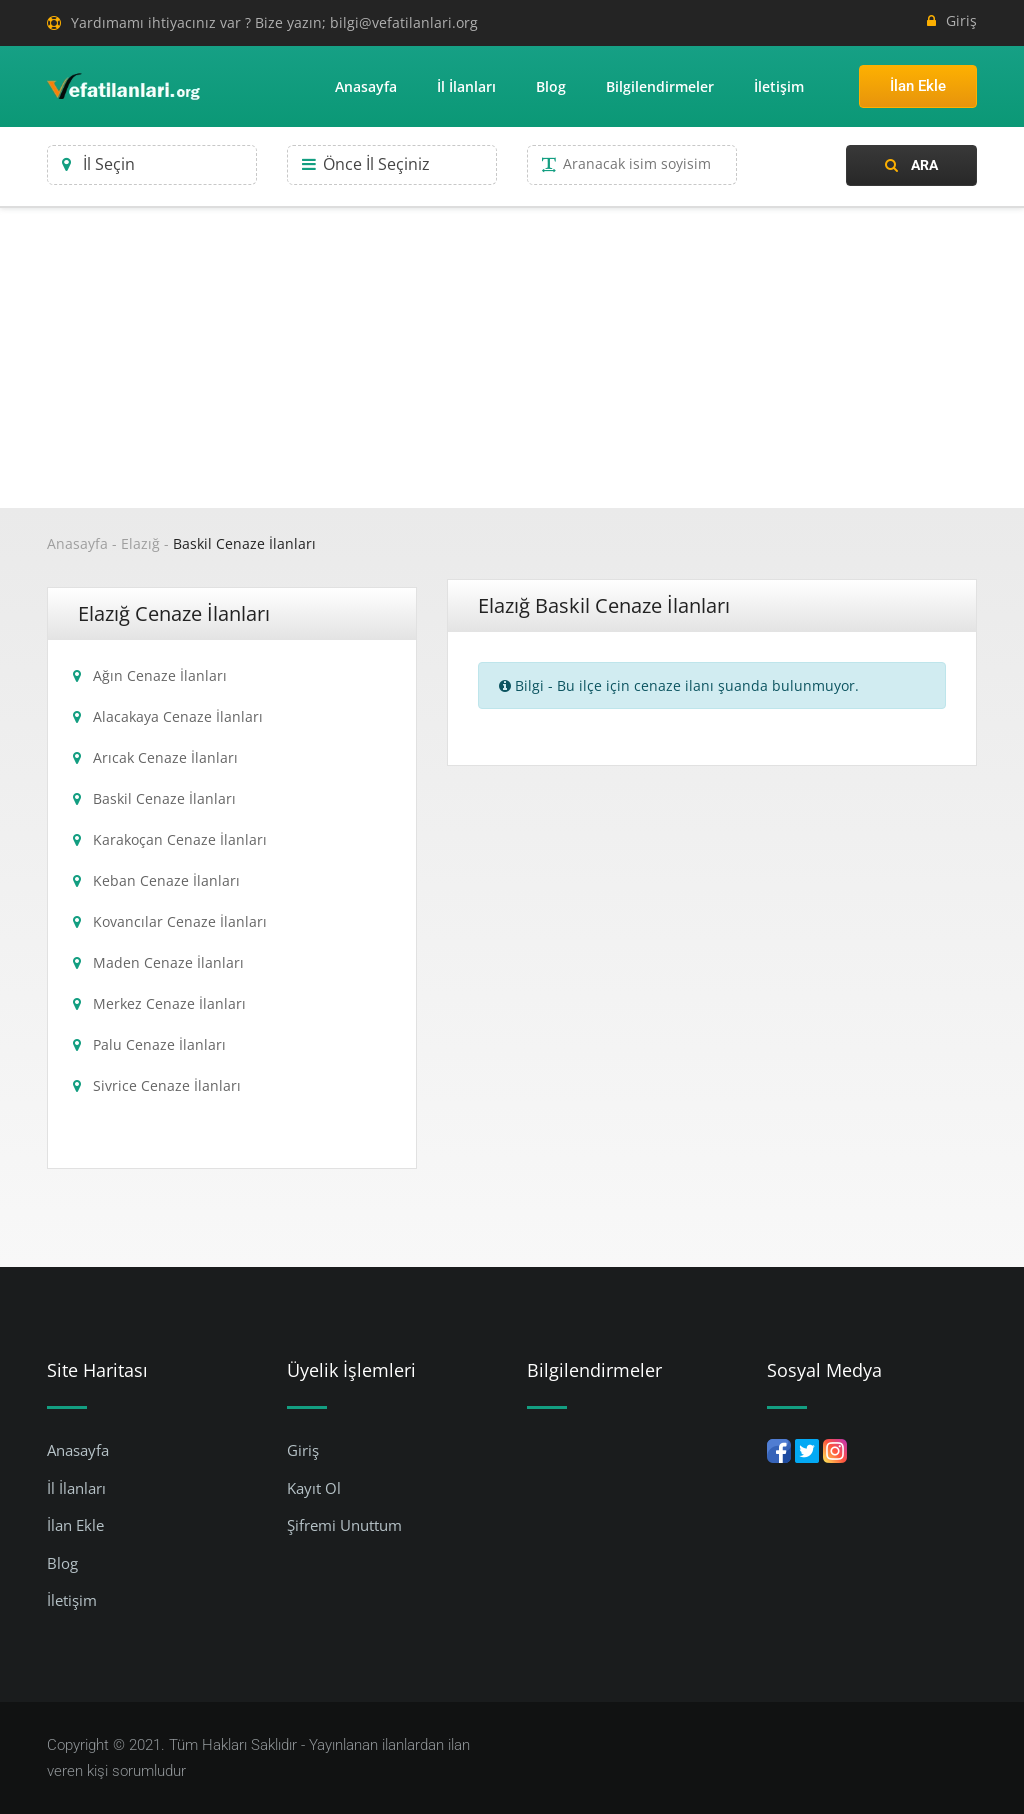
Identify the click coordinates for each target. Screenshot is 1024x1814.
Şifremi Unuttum (344, 1525)
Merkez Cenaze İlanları (169, 1003)
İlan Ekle (918, 86)
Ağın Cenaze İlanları (160, 675)
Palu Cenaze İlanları (159, 1044)
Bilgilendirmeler (660, 86)
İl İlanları (466, 86)
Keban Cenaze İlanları (166, 880)
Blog (551, 86)
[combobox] (152, 165)
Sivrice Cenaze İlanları (167, 1085)
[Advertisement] (512, 358)
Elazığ (140, 543)
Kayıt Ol (314, 1488)
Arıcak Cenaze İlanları (165, 757)
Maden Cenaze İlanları (168, 962)
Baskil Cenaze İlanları (244, 543)
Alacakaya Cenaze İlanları (178, 716)
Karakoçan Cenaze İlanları (180, 839)
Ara (911, 165)
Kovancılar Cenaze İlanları (180, 921)
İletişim (779, 86)
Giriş (952, 20)
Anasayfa (366, 86)
